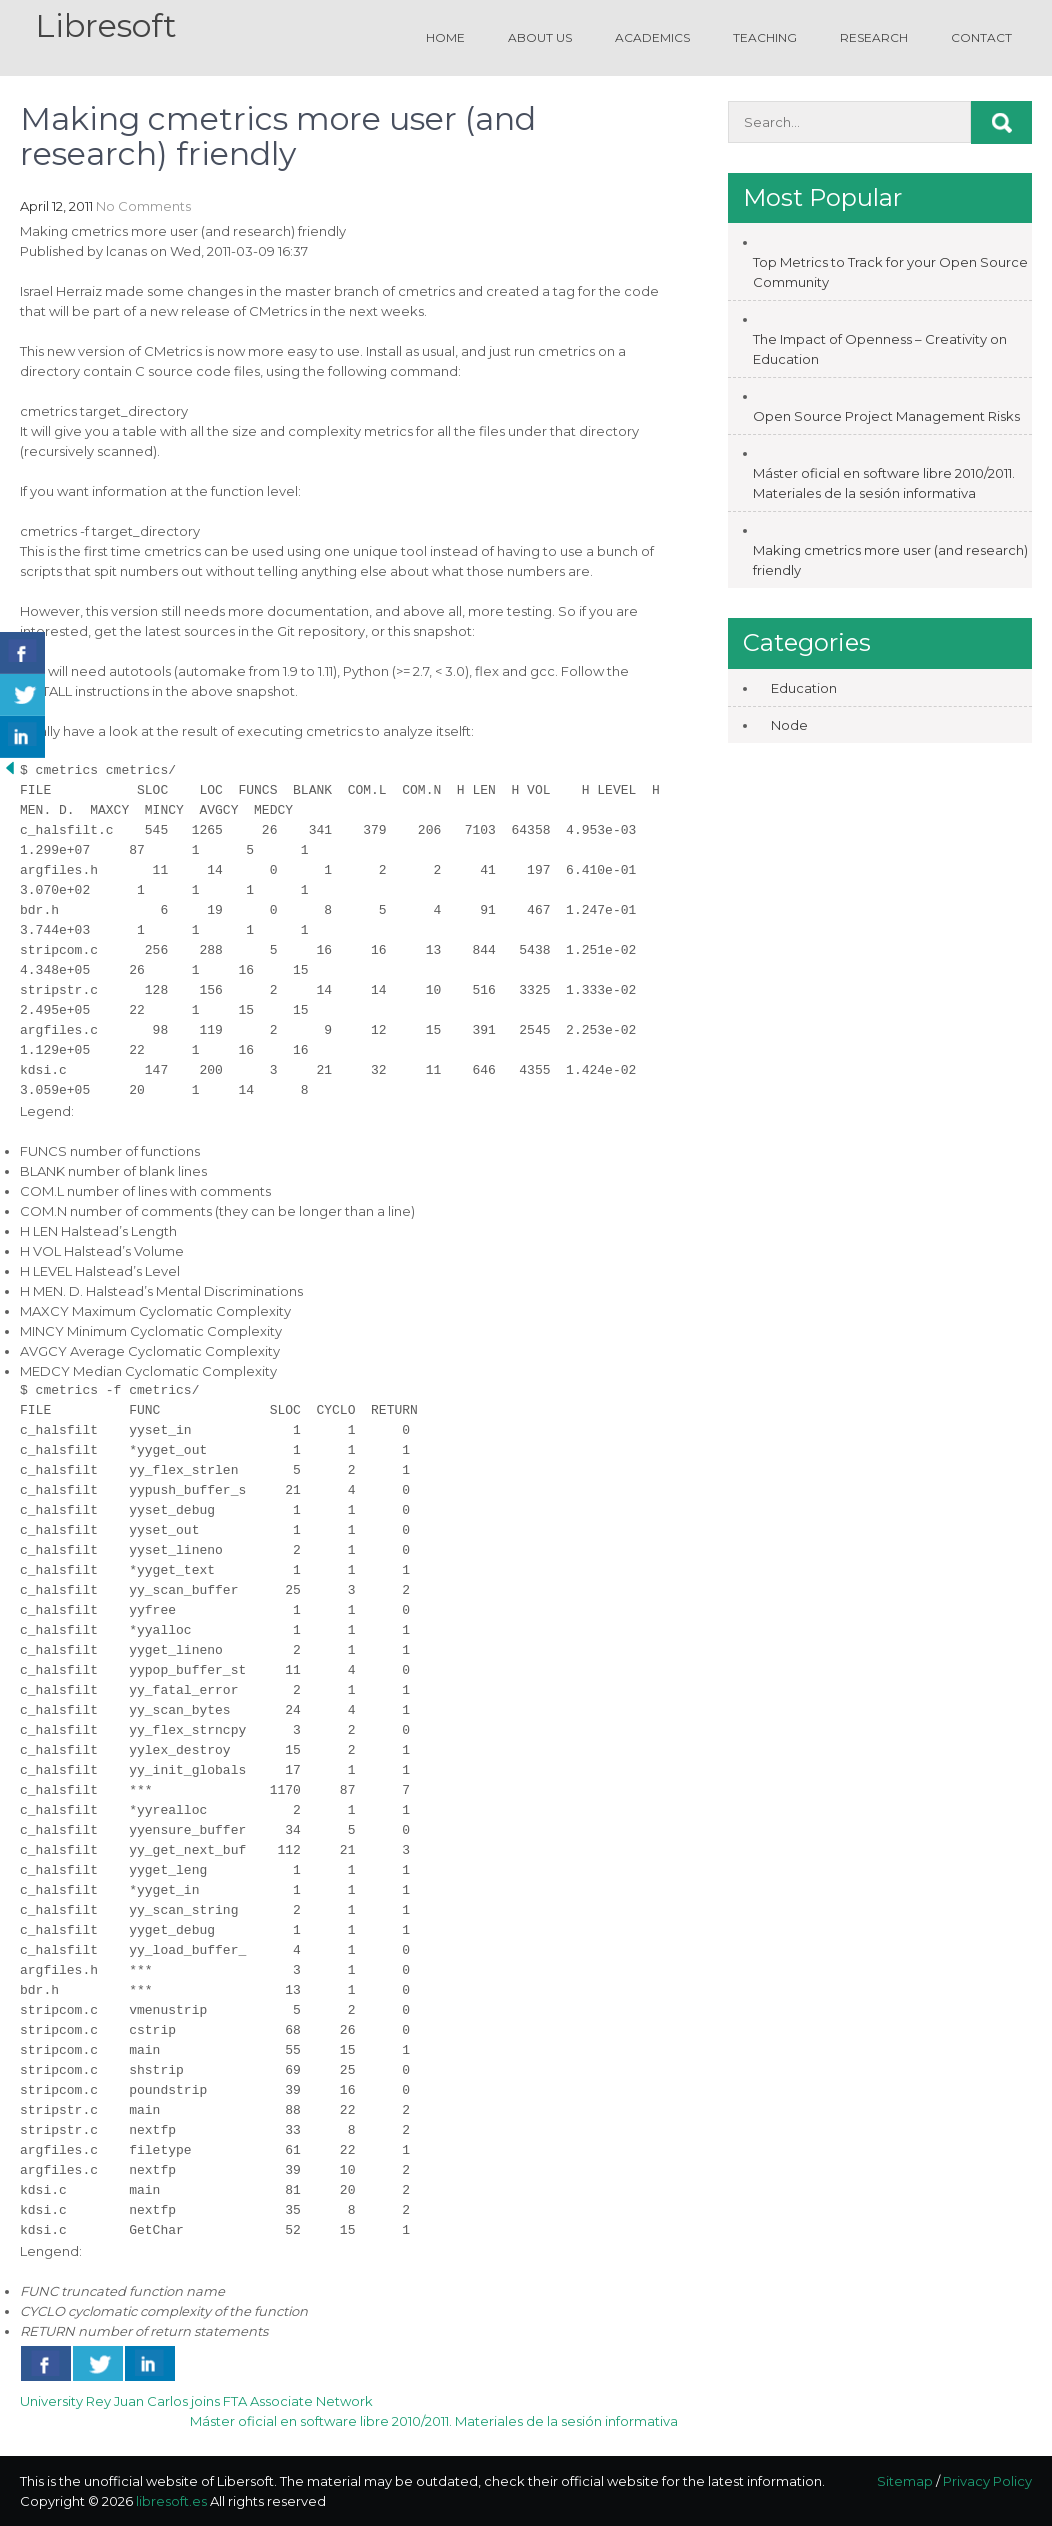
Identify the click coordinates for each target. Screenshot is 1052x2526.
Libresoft (106, 25)
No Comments (143, 206)
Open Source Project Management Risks (886, 416)
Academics (652, 37)
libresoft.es (171, 2501)
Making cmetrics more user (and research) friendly (890, 560)
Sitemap (905, 2481)
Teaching (765, 37)
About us (540, 37)
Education (804, 688)
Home (445, 37)
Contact (981, 37)
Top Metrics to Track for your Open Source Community (890, 272)
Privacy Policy (987, 2481)
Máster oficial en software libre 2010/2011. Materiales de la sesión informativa (434, 2421)
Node (789, 725)
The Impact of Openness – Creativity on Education (880, 349)
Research (874, 37)
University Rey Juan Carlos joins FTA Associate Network (196, 2401)
